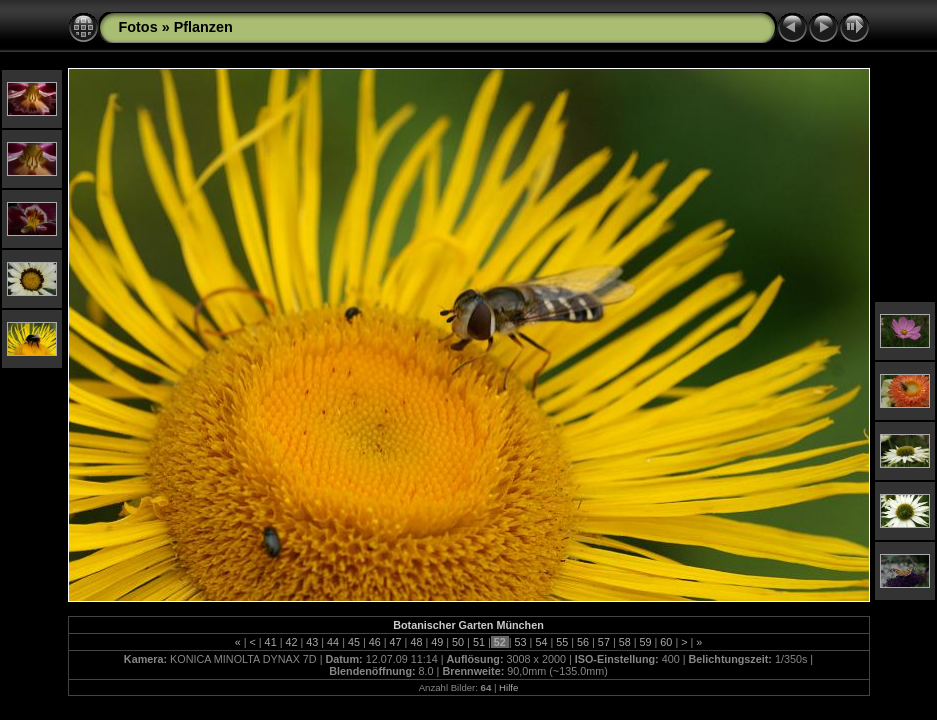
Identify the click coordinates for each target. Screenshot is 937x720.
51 (479, 642)
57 (604, 642)
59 (646, 642)
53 (521, 642)
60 (666, 642)
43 (312, 642)
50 (458, 642)
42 (291, 642)
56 (583, 642)
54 (541, 642)
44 (333, 642)
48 (416, 642)
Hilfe (508, 687)
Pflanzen (203, 27)
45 (354, 642)
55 (562, 642)
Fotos (138, 27)
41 (271, 642)
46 (375, 642)
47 (396, 642)
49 (437, 642)
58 (625, 642)
